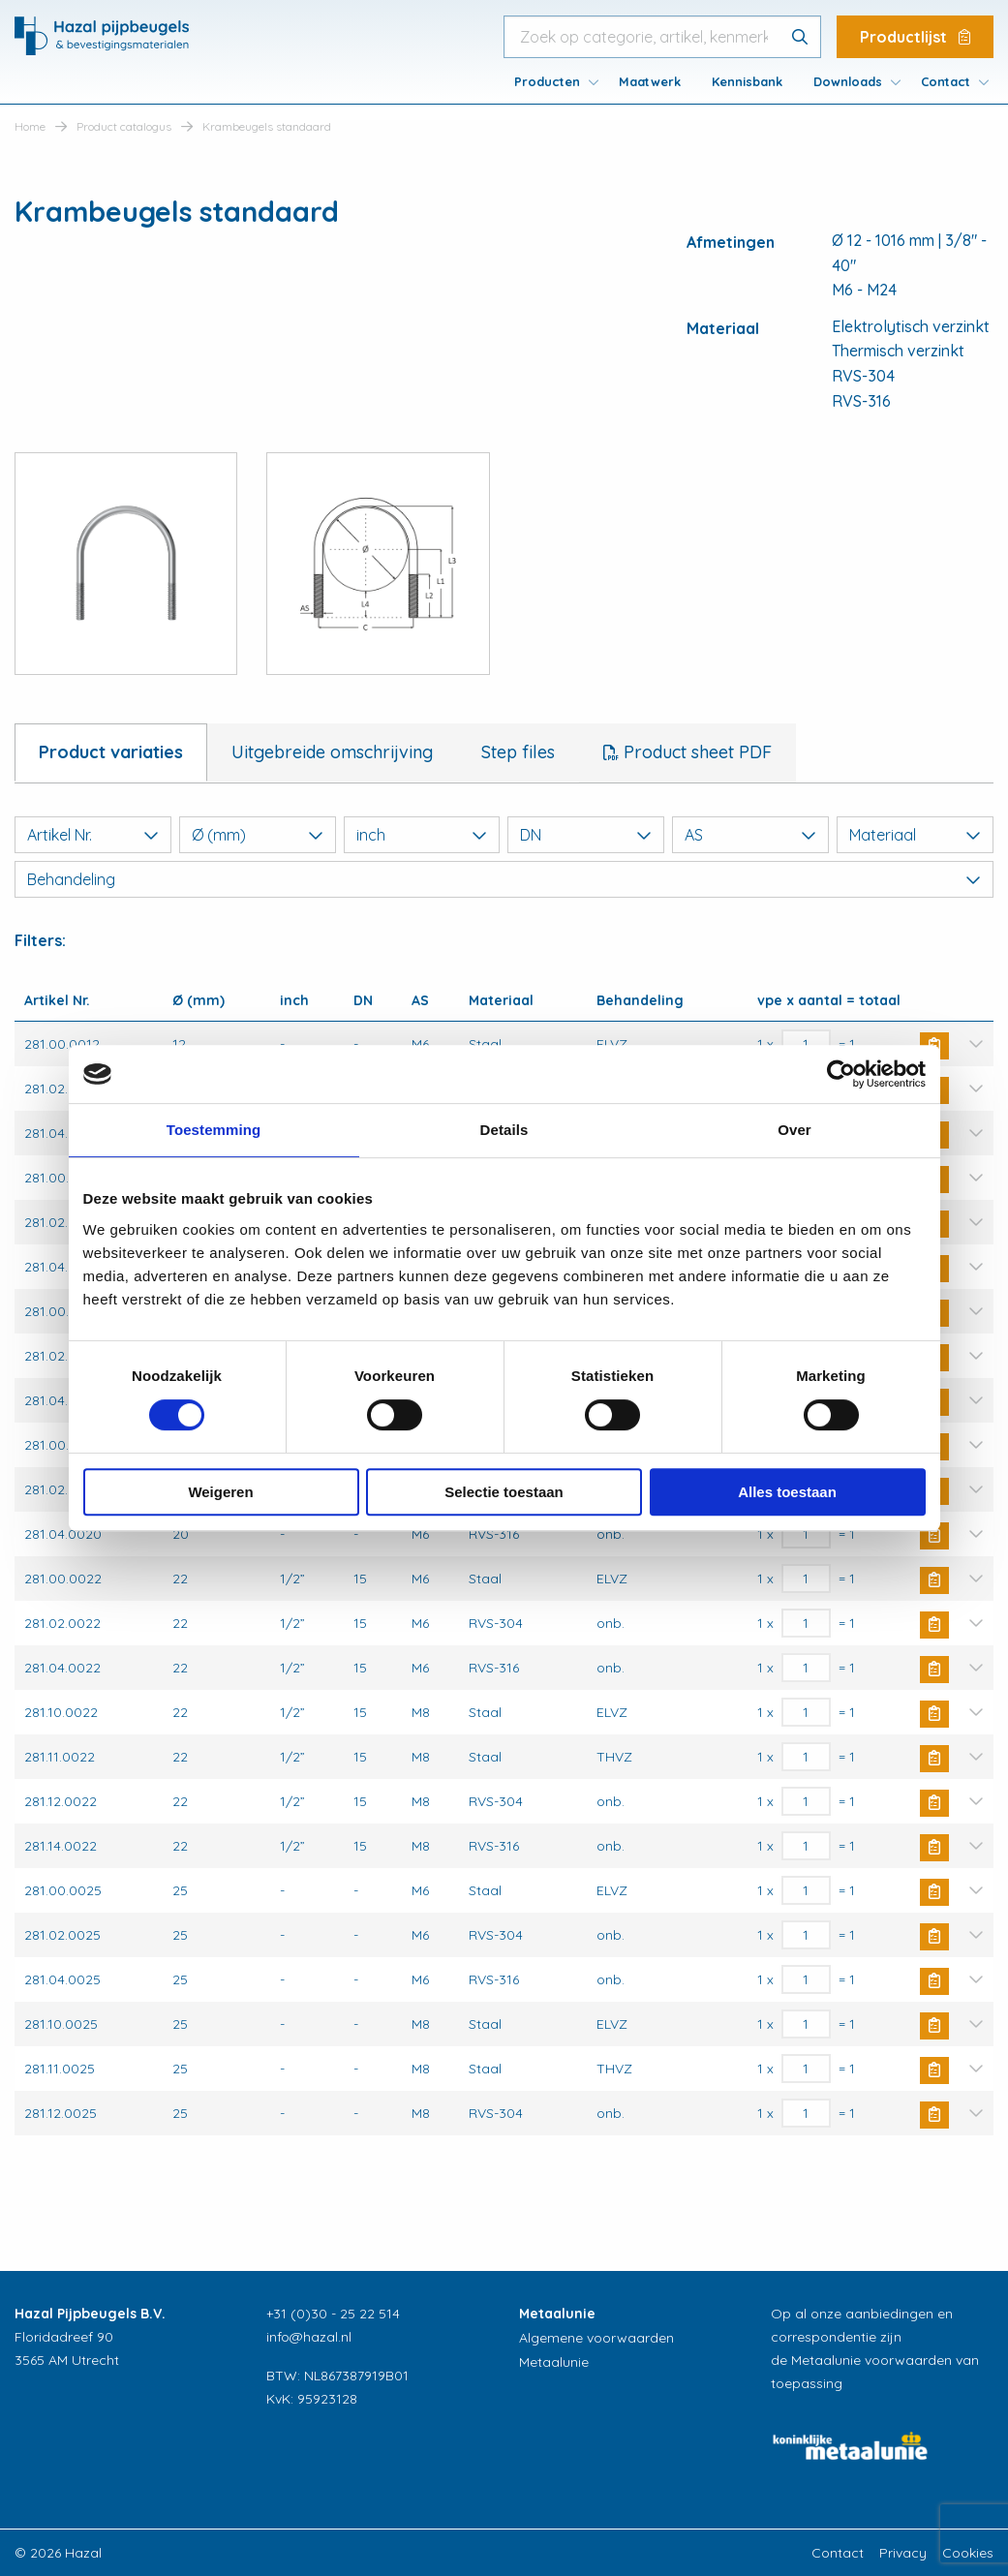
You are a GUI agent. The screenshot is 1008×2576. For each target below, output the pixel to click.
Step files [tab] (518, 752)
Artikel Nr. (93, 834)
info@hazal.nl (308, 2337)
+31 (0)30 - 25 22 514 (333, 2313)
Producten (547, 81)
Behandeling (504, 879)
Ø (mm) (257, 834)
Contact (945, 81)
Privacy (903, 2553)
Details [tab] (504, 1129)
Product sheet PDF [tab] (695, 752)
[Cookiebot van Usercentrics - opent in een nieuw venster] (841, 1074)
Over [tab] (794, 1129)
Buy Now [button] (934, 1535)
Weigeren (220, 1492)
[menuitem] (551, 81)
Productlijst (915, 36)
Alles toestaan (787, 1492)
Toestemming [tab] (214, 1129)
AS (750, 834)
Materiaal (915, 834)
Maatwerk (650, 81)
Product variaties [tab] (111, 752)
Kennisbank (747, 81)
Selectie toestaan (504, 1492)
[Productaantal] (806, 1534)
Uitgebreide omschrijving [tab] (332, 752)
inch (422, 834)
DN (586, 834)
